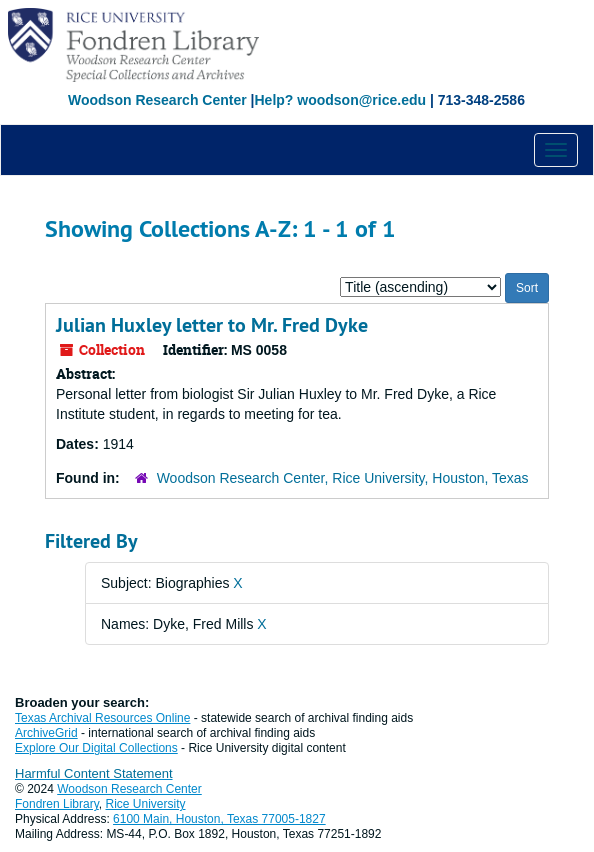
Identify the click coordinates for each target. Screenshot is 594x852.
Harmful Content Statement (94, 773)
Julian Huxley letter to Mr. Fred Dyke (212, 325)
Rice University (146, 804)
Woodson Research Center (157, 100)
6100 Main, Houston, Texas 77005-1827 (219, 819)
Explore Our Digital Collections (96, 748)
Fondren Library (57, 804)
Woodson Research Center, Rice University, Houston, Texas (343, 478)
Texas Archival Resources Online (102, 718)
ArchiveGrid (46, 733)
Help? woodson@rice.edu (340, 100)
